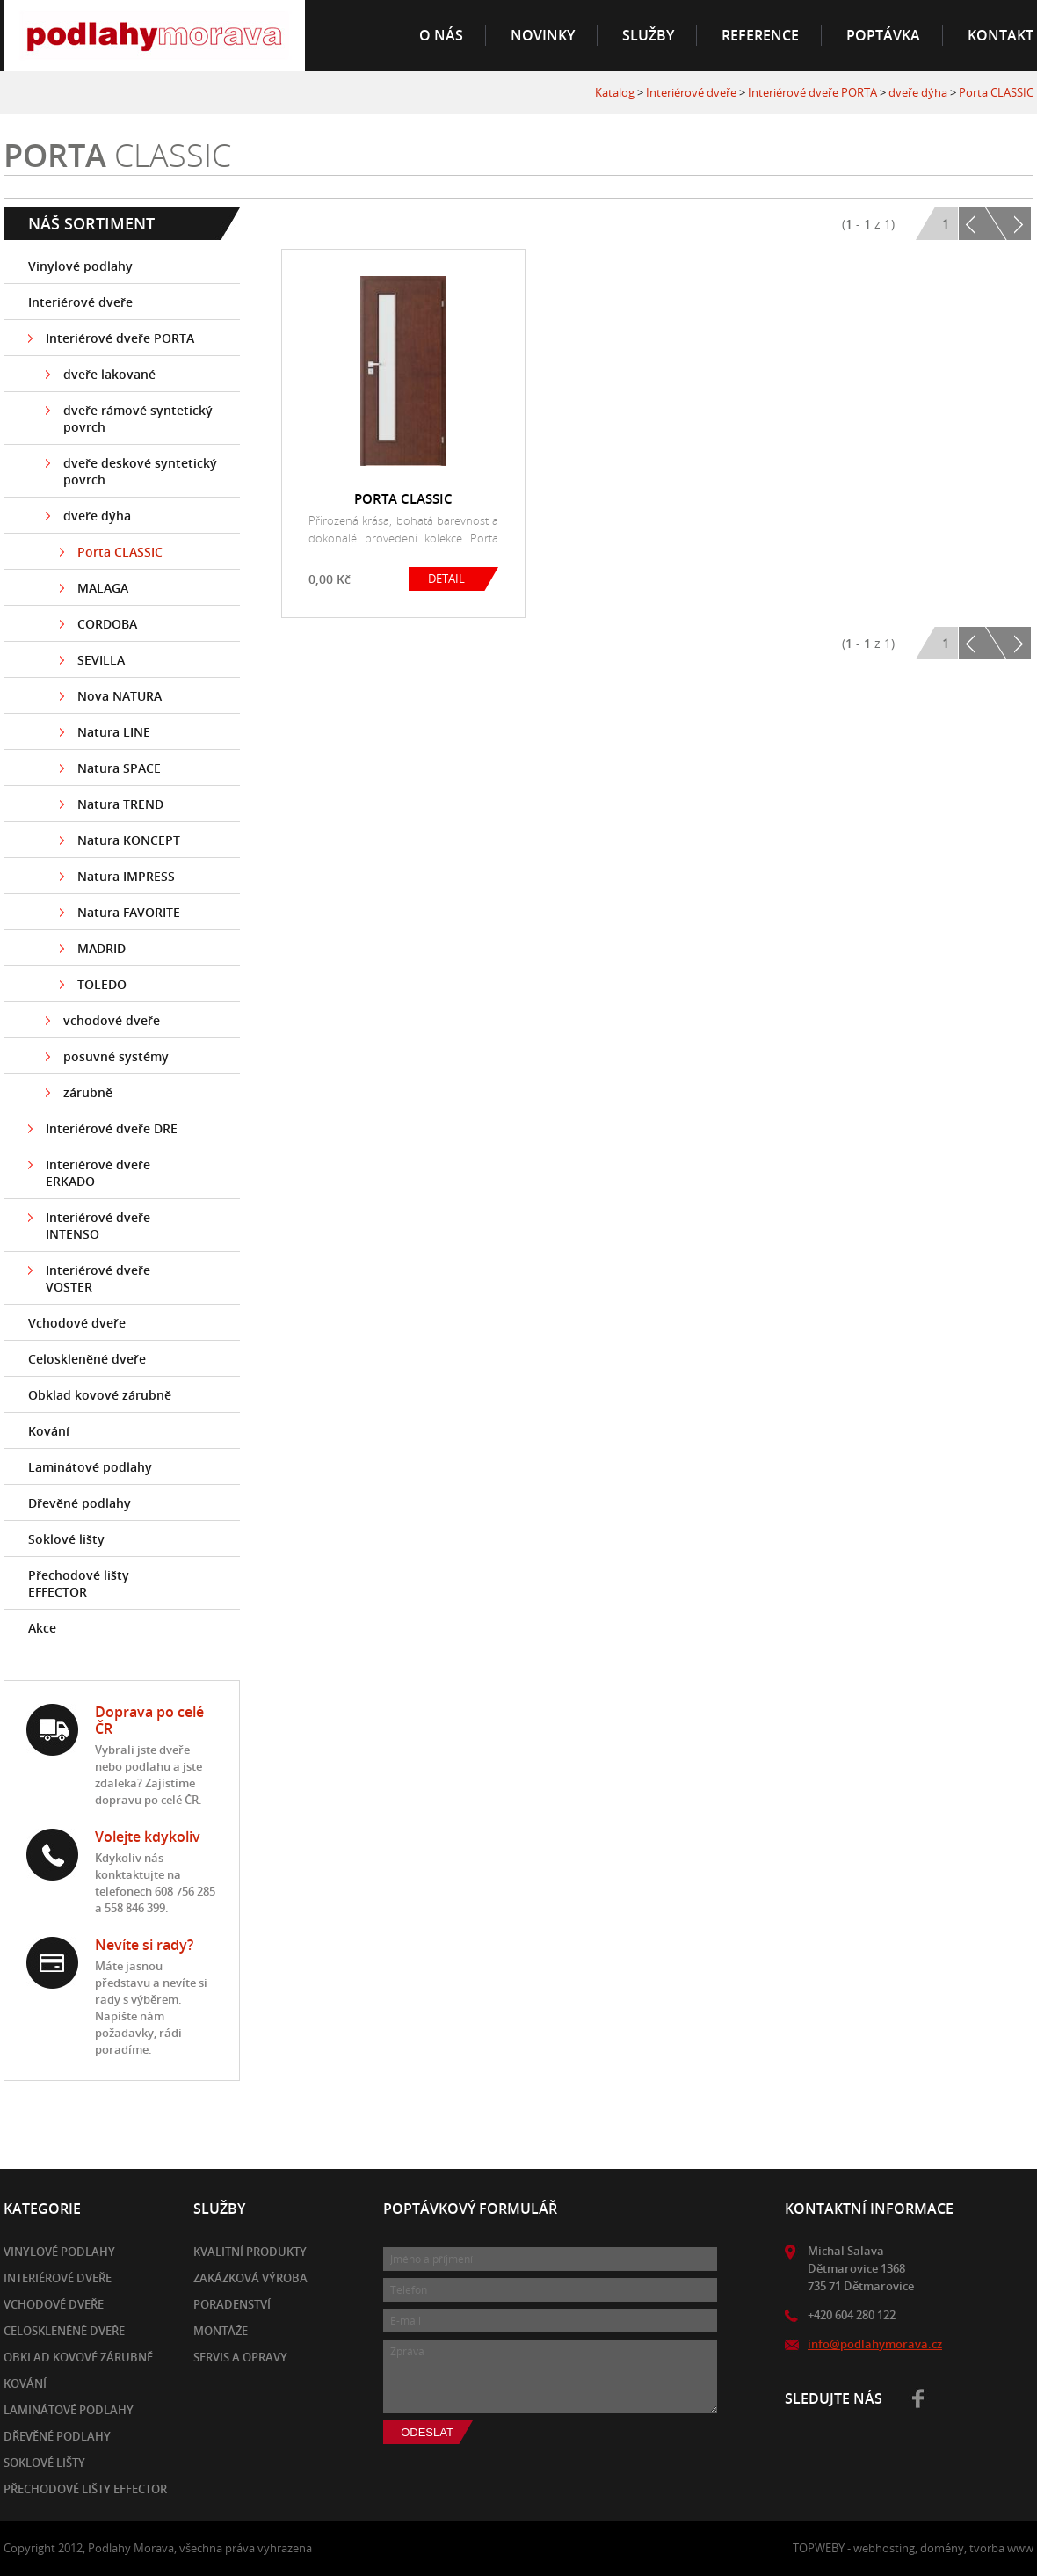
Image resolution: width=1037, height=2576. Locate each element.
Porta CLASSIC (996, 92)
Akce (42, 1627)
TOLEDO (102, 984)
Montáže (220, 2331)
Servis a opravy (240, 2357)
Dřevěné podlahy (79, 1503)
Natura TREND (120, 804)
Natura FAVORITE (128, 912)
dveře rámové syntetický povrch (138, 418)
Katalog (615, 92)
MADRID (101, 948)
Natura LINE (113, 732)
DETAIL (446, 578)
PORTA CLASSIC (403, 498)
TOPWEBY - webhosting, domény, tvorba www (913, 2548)
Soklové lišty (66, 1539)
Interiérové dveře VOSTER (98, 1278)
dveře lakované (109, 374)
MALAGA (102, 587)
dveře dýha (917, 92)
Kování (48, 1431)
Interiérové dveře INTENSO (98, 1225)
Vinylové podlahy (80, 266)
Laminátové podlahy (90, 1467)
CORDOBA (107, 623)
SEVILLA (101, 659)
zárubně (87, 1092)
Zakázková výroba (250, 2278)
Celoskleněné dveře (87, 1358)
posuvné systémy (116, 1056)
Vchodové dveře (77, 1322)
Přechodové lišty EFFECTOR (78, 1583)
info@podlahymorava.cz (875, 2344)
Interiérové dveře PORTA (812, 92)
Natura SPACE (119, 768)
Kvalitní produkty (250, 2251)
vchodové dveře (111, 1020)
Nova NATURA (119, 696)
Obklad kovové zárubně (99, 1394)
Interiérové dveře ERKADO (98, 1173)
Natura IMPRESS (126, 876)
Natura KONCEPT (128, 840)
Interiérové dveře (691, 92)
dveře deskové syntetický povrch (140, 471)
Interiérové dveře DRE (112, 1128)
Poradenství (232, 2304)
